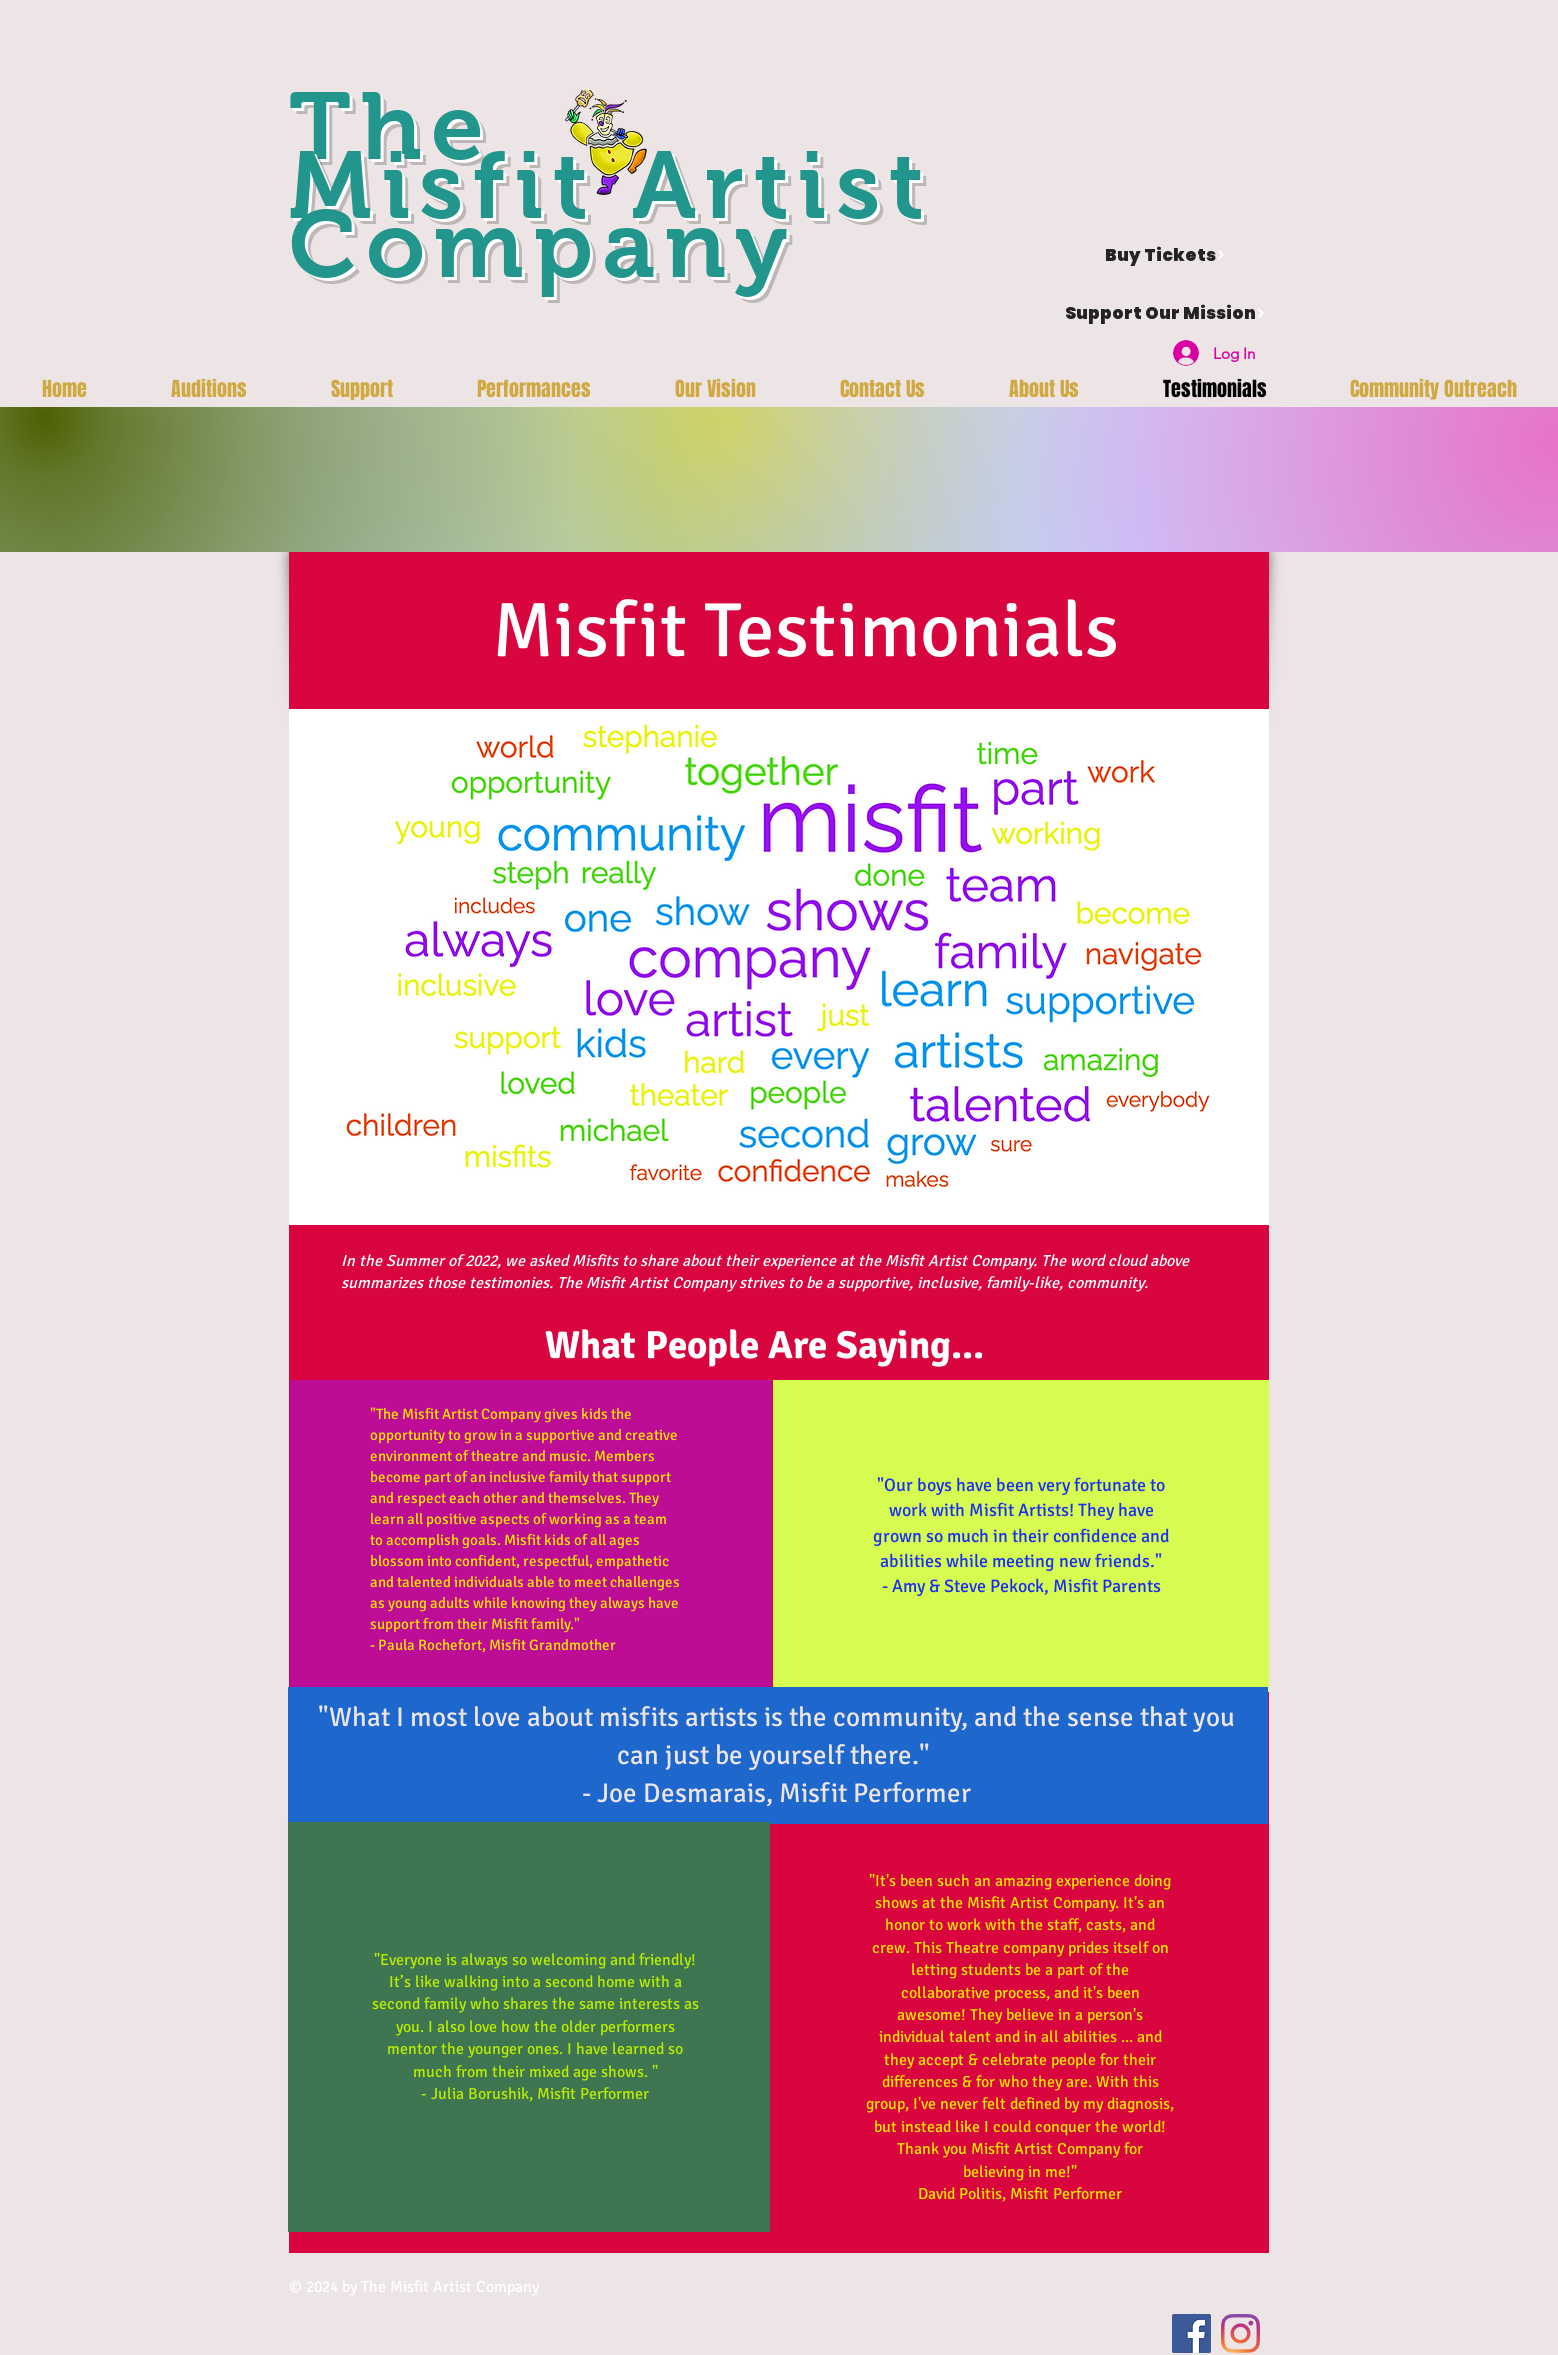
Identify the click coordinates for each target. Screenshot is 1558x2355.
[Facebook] (1191, 2333)
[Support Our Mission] (1165, 313)
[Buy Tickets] (1165, 255)
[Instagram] (1240, 2333)
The (391, 126)
